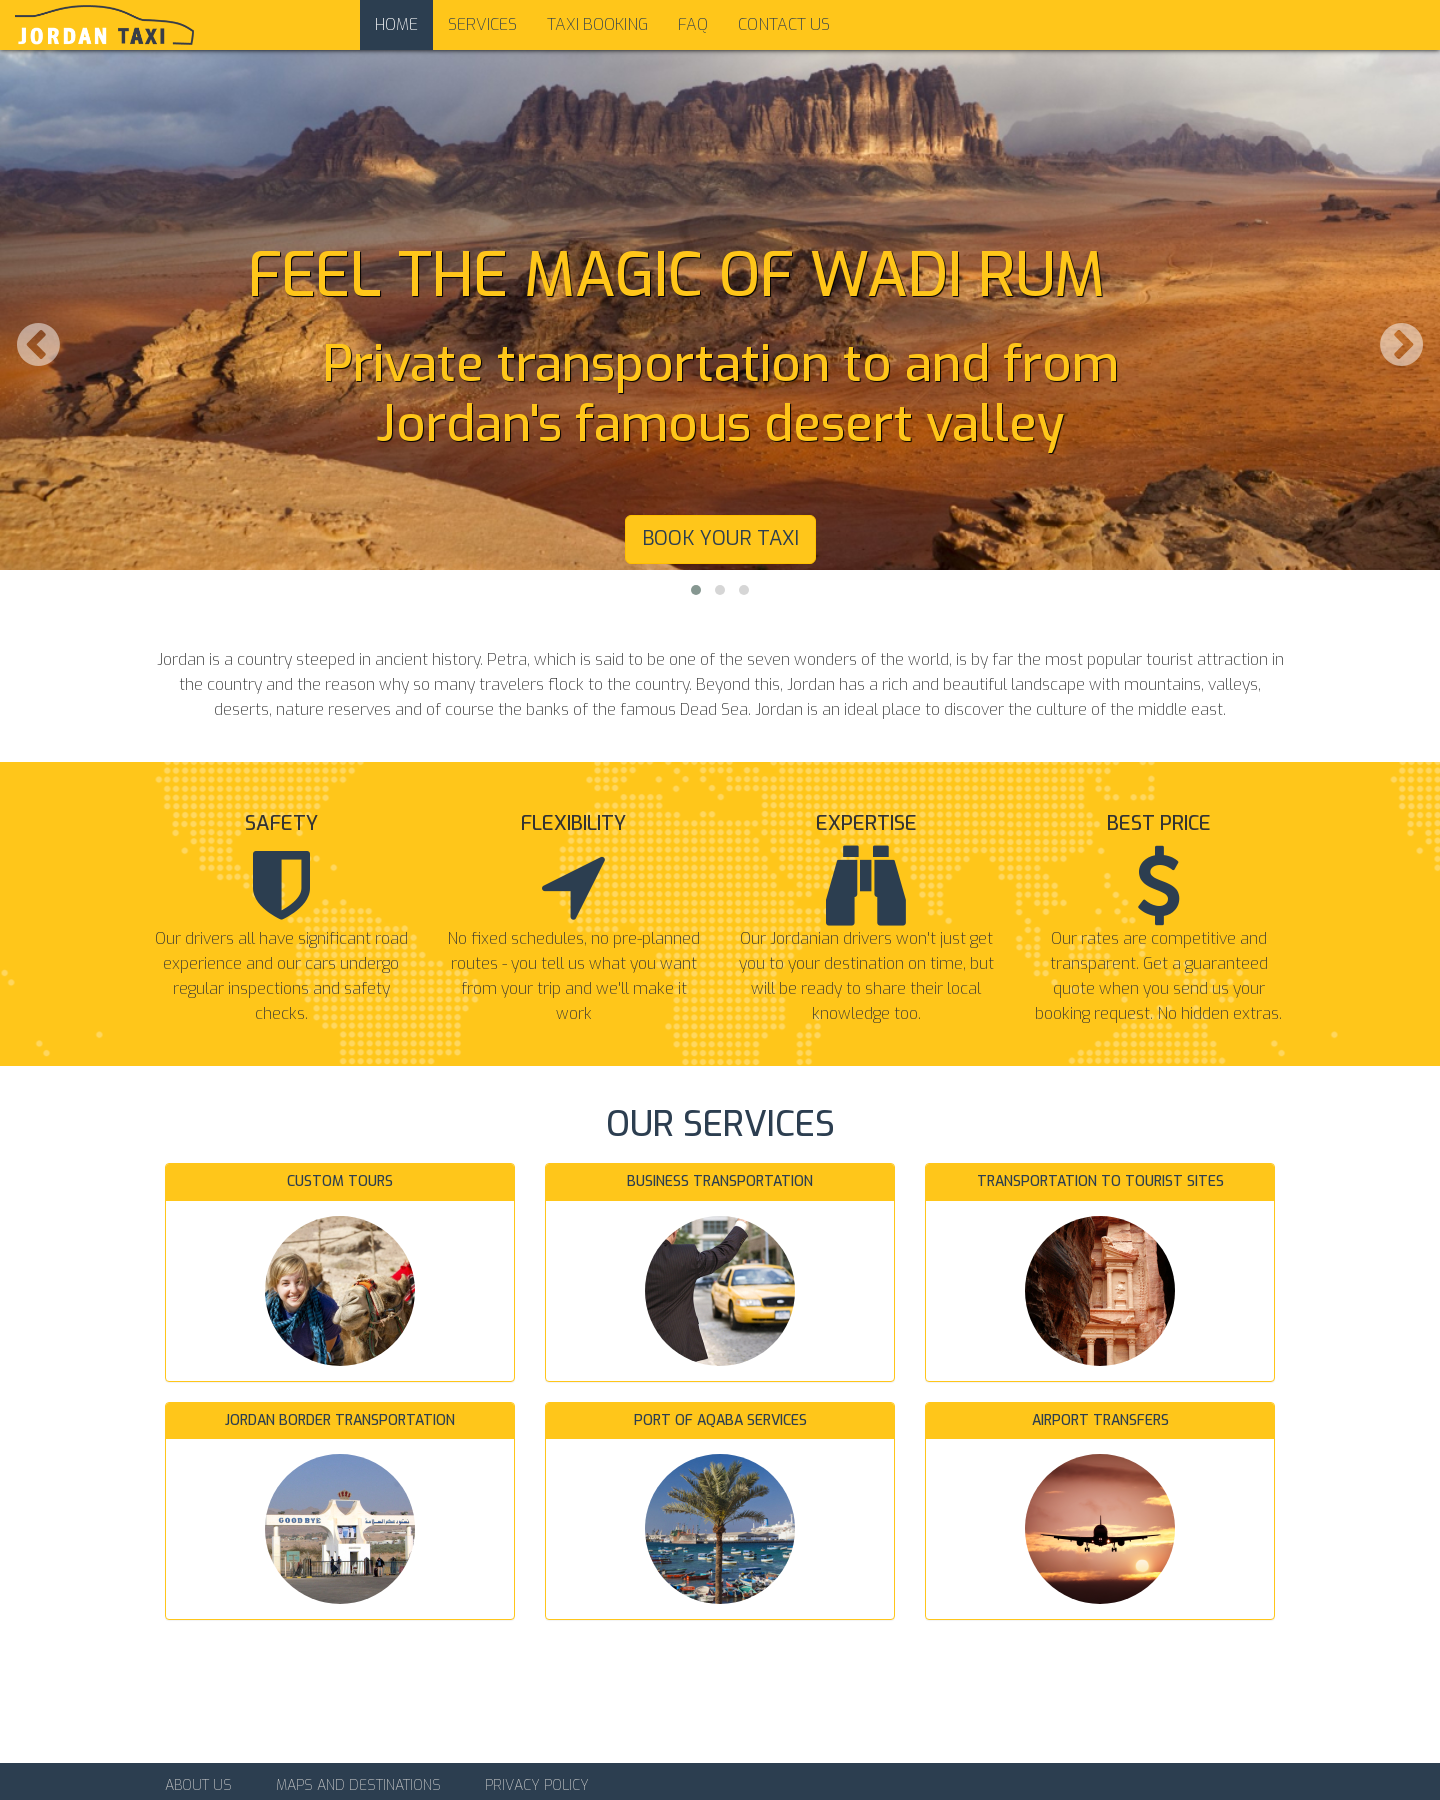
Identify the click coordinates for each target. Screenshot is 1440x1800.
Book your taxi (720, 538)
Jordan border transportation (340, 1420)
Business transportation (720, 1181)
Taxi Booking (597, 24)
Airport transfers (1100, 1420)
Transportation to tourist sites (1100, 1181)
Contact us (784, 24)
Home (396, 24)
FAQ (693, 24)
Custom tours (340, 1181)
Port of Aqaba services (720, 1420)
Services (482, 24)
